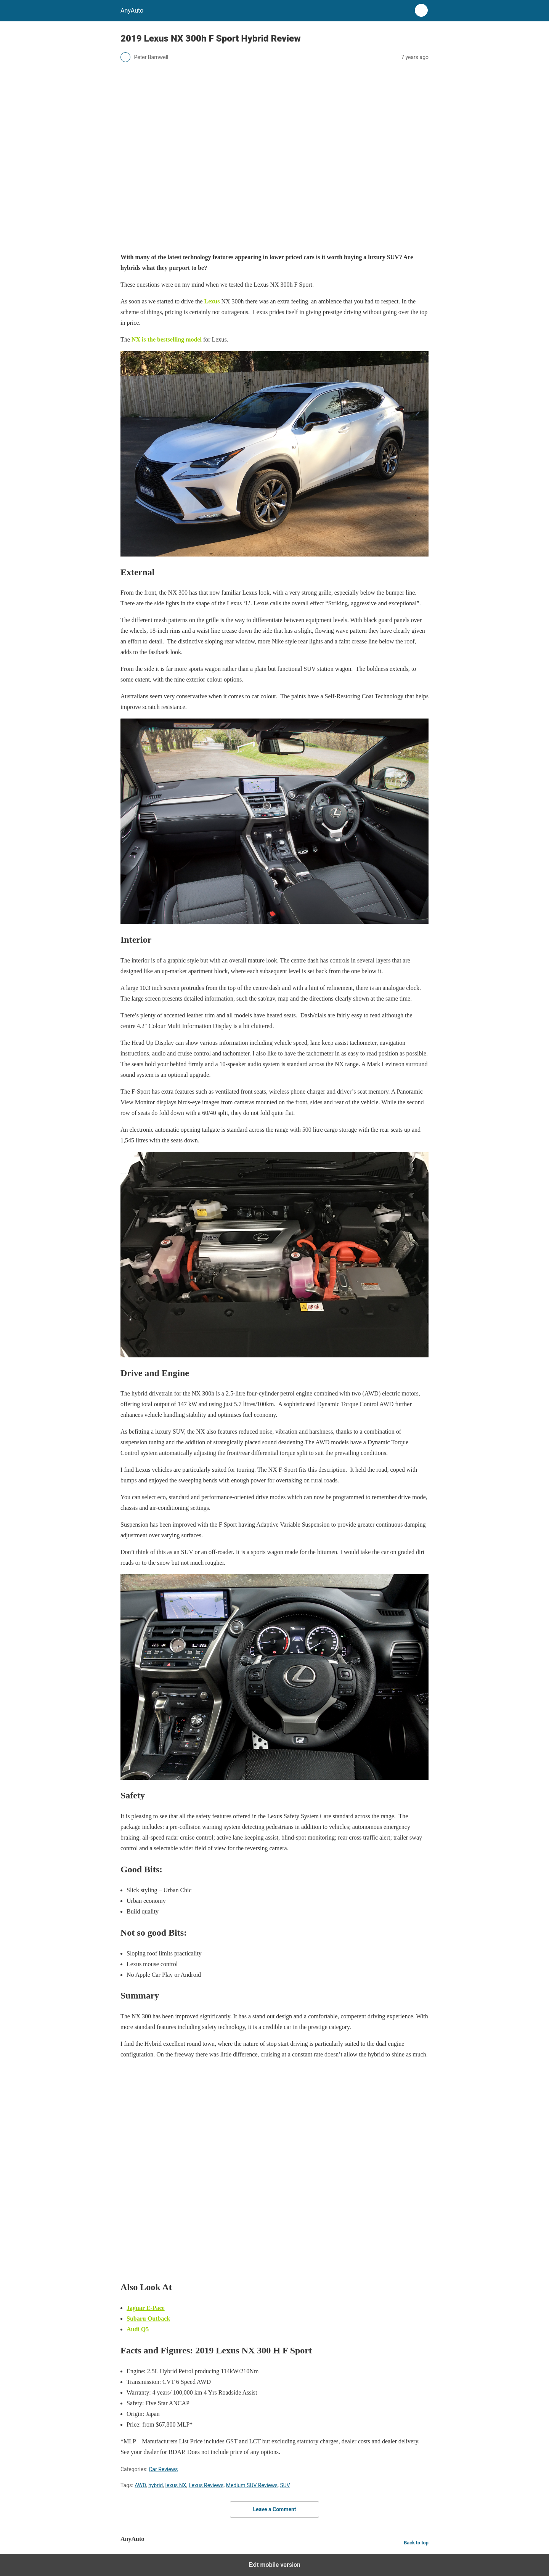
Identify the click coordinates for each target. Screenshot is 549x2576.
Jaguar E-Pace (146, 2308)
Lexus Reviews (206, 2485)
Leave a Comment (274, 2509)
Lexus (212, 301)
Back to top (416, 2543)
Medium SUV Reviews (252, 2485)
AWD (140, 2485)
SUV (285, 2485)
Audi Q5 (138, 2329)
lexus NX (175, 2485)
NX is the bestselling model (167, 339)
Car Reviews (163, 2469)
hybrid (155, 2485)
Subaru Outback (148, 2318)
